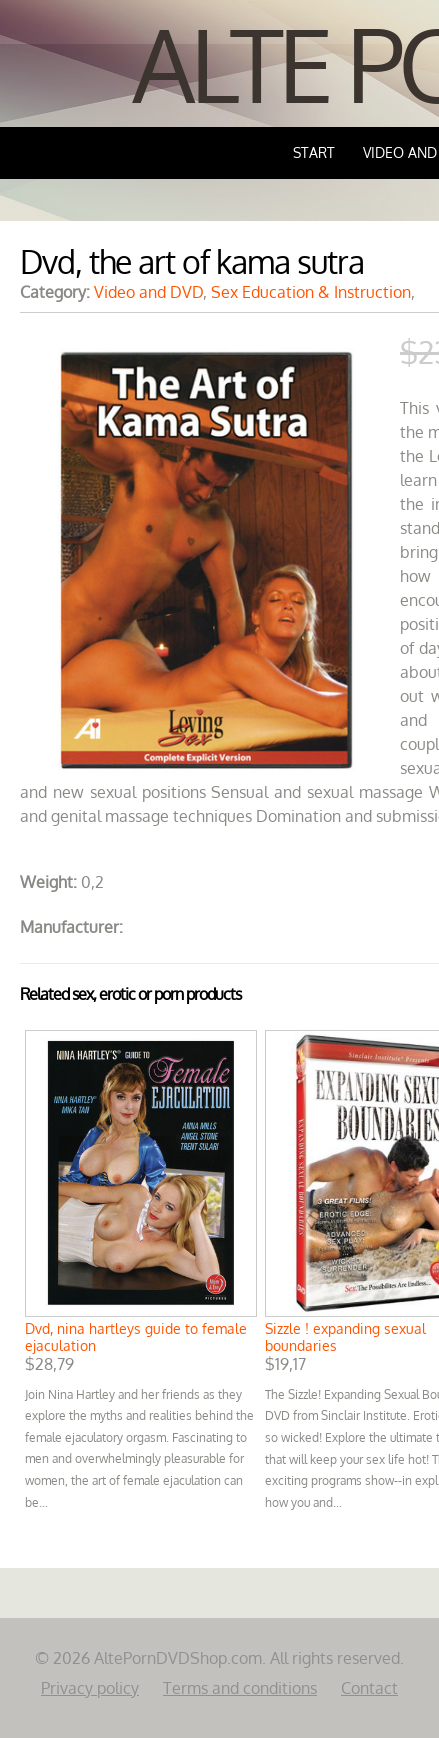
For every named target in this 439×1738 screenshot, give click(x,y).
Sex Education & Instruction (311, 292)
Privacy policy (90, 1688)
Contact (369, 1688)
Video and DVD (148, 292)
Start (314, 152)
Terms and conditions (240, 1688)
